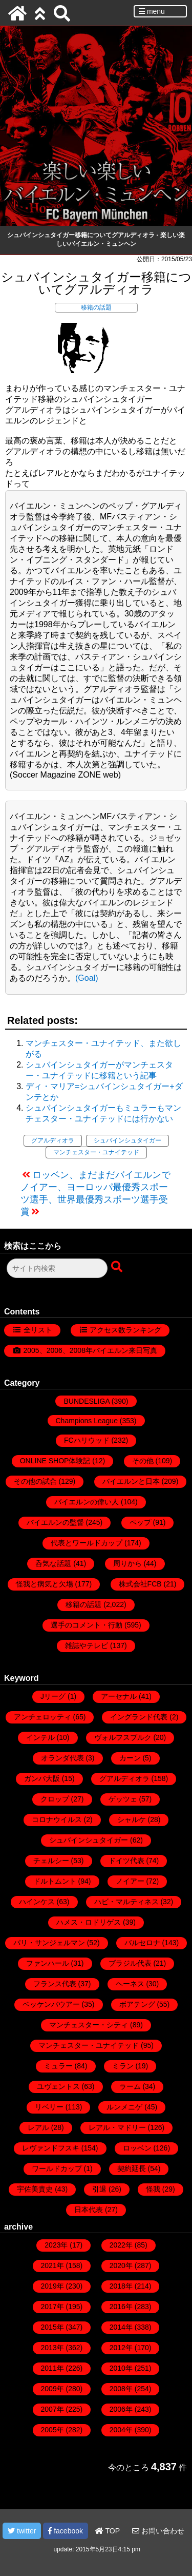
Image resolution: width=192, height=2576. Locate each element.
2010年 (121, 2368)
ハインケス (37, 1901)
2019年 (52, 2286)
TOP (107, 2531)
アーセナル (119, 1696)
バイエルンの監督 (55, 1522)
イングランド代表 (138, 1717)
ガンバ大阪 (42, 1778)
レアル (38, 2127)
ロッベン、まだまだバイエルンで (101, 1175)
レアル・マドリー (117, 2127)
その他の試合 (35, 1481)
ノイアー (130, 1881)
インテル (40, 1737)
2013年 (52, 2347)
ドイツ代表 (126, 1860)
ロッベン (137, 2148)
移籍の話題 (96, 307)
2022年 (121, 2245)
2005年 (52, 2430)
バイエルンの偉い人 (86, 1502)
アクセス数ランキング (125, 1330)
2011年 (52, 2368)
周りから (127, 1563)
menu (152, 11)
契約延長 (131, 2168)
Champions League (87, 1421)
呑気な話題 (53, 1563)
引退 (99, 2189)
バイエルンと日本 (131, 1481)
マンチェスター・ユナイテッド (96, 1152)
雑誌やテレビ (86, 1645)
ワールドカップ (57, 2168)
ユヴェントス (58, 2086)
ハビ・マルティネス (126, 1901)
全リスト (38, 1330)
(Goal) (86, 978)
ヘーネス (130, 1984)
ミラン (123, 2066)
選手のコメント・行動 (86, 1625)
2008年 (121, 2389)
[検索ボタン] (117, 1267)
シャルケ (131, 1819)
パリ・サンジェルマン (49, 1943)
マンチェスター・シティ (88, 2025)
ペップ (140, 1522)
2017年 (52, 2306)
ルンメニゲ (124, 2107)
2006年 (121, 2409)
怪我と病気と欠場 (44, 1584)
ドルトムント (54, 1881)
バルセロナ (142, 1943)
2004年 (121, 2430)
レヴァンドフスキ (50, 2148)
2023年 (56, 2245)
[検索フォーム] (57, 1268)
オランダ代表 (62, 1758)
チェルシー (51, 1860)
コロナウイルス (57, 1819)
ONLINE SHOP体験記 (55, 1461)
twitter (22, 2531)
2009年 (52, 2389)
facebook (65, 2531)
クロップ (54, 1799)
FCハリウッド (87, 1440)
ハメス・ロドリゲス (88, 1922)
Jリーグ (53, 1696)
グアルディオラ (52, 1140)
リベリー (49, 2107)
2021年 (52, 2265)
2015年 (52, 2327)
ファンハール (47, 1963)
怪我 (153, 2189)
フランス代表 (54, 1984)
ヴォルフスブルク (123, 1737)
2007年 (52, 2409)
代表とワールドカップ (86, 1543)
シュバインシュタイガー (127, 1140)
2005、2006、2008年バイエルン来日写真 (90, 1350)
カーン (130, 1758)
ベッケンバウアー (51, 2004)
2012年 (121, 2347)
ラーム (130, 2086)
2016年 (121, 2306)
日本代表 (88, 2209)
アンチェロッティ (42, 1717)
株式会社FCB (140, 1584)
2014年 (121, 2327)
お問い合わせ (158, 2531)
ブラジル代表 (130, 1963)
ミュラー (58, 2066)
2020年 (121, 2265)
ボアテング (137, 2004)
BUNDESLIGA (86, 1401)
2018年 (121, 2286)
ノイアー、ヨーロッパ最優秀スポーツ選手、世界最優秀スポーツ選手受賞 (94, 1199)
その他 (143, 1461)
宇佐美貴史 (35, 2189)
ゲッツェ (123, 1799)
